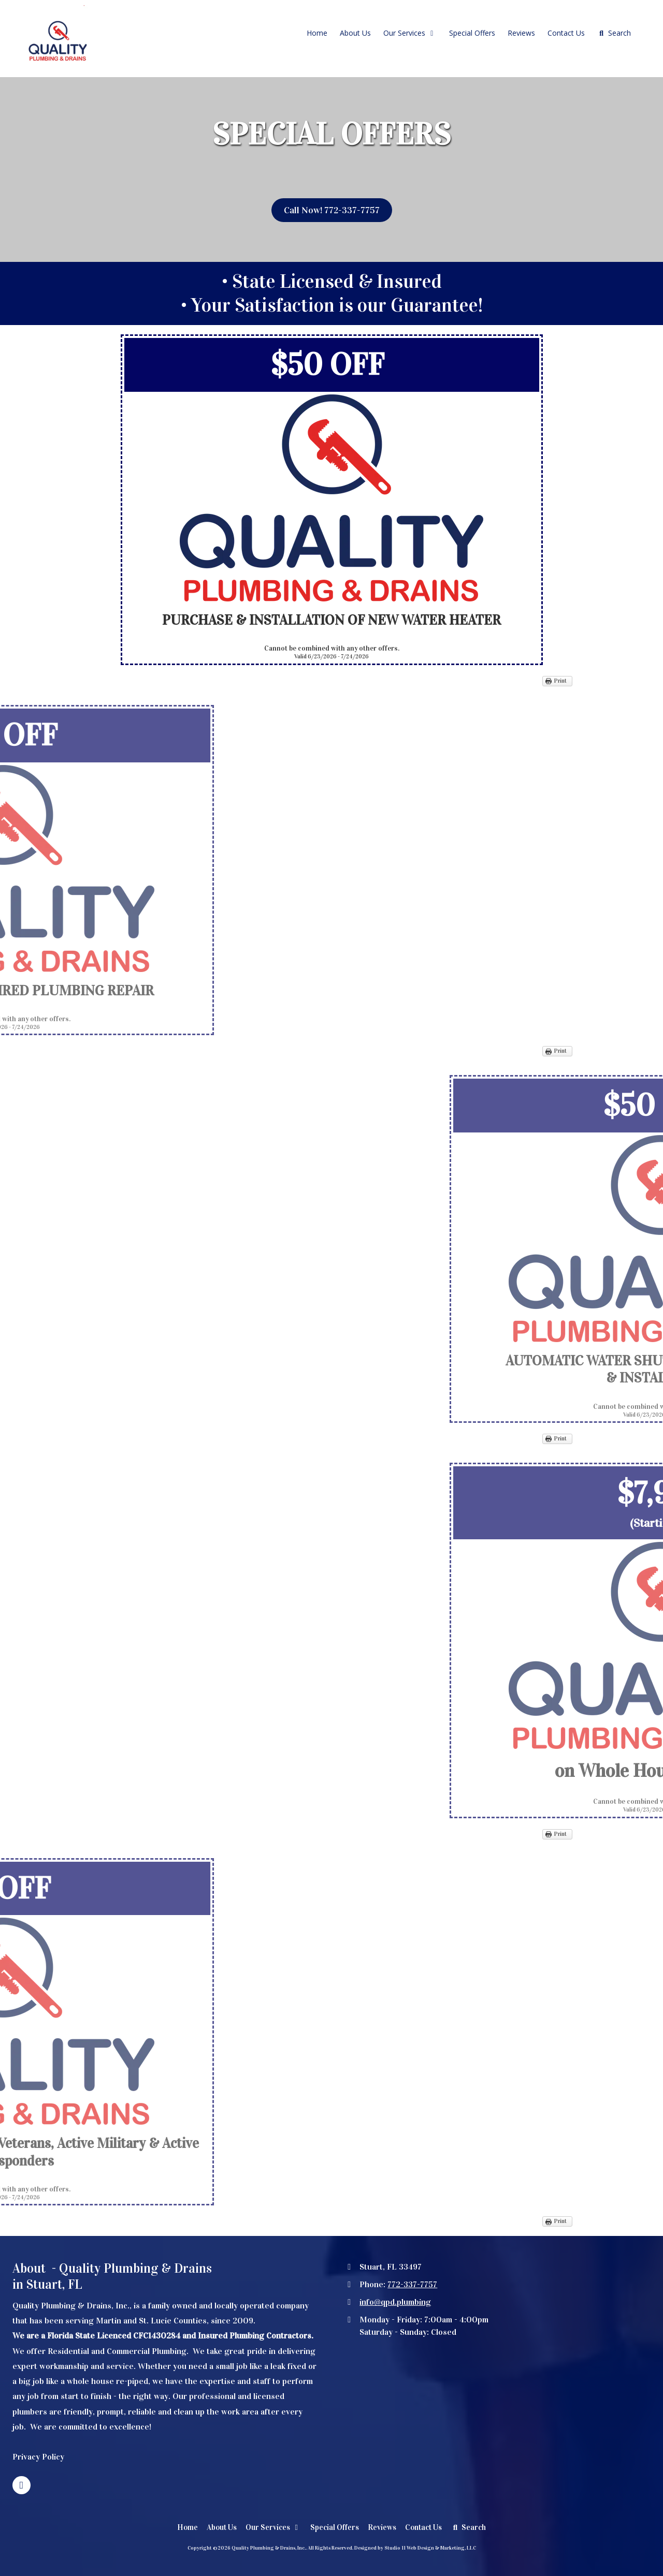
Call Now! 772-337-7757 (332, 210)
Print (560, 681)
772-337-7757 (412, 2284)
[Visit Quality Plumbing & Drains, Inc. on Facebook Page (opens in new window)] (21, 2485)
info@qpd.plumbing (395, 2302)
